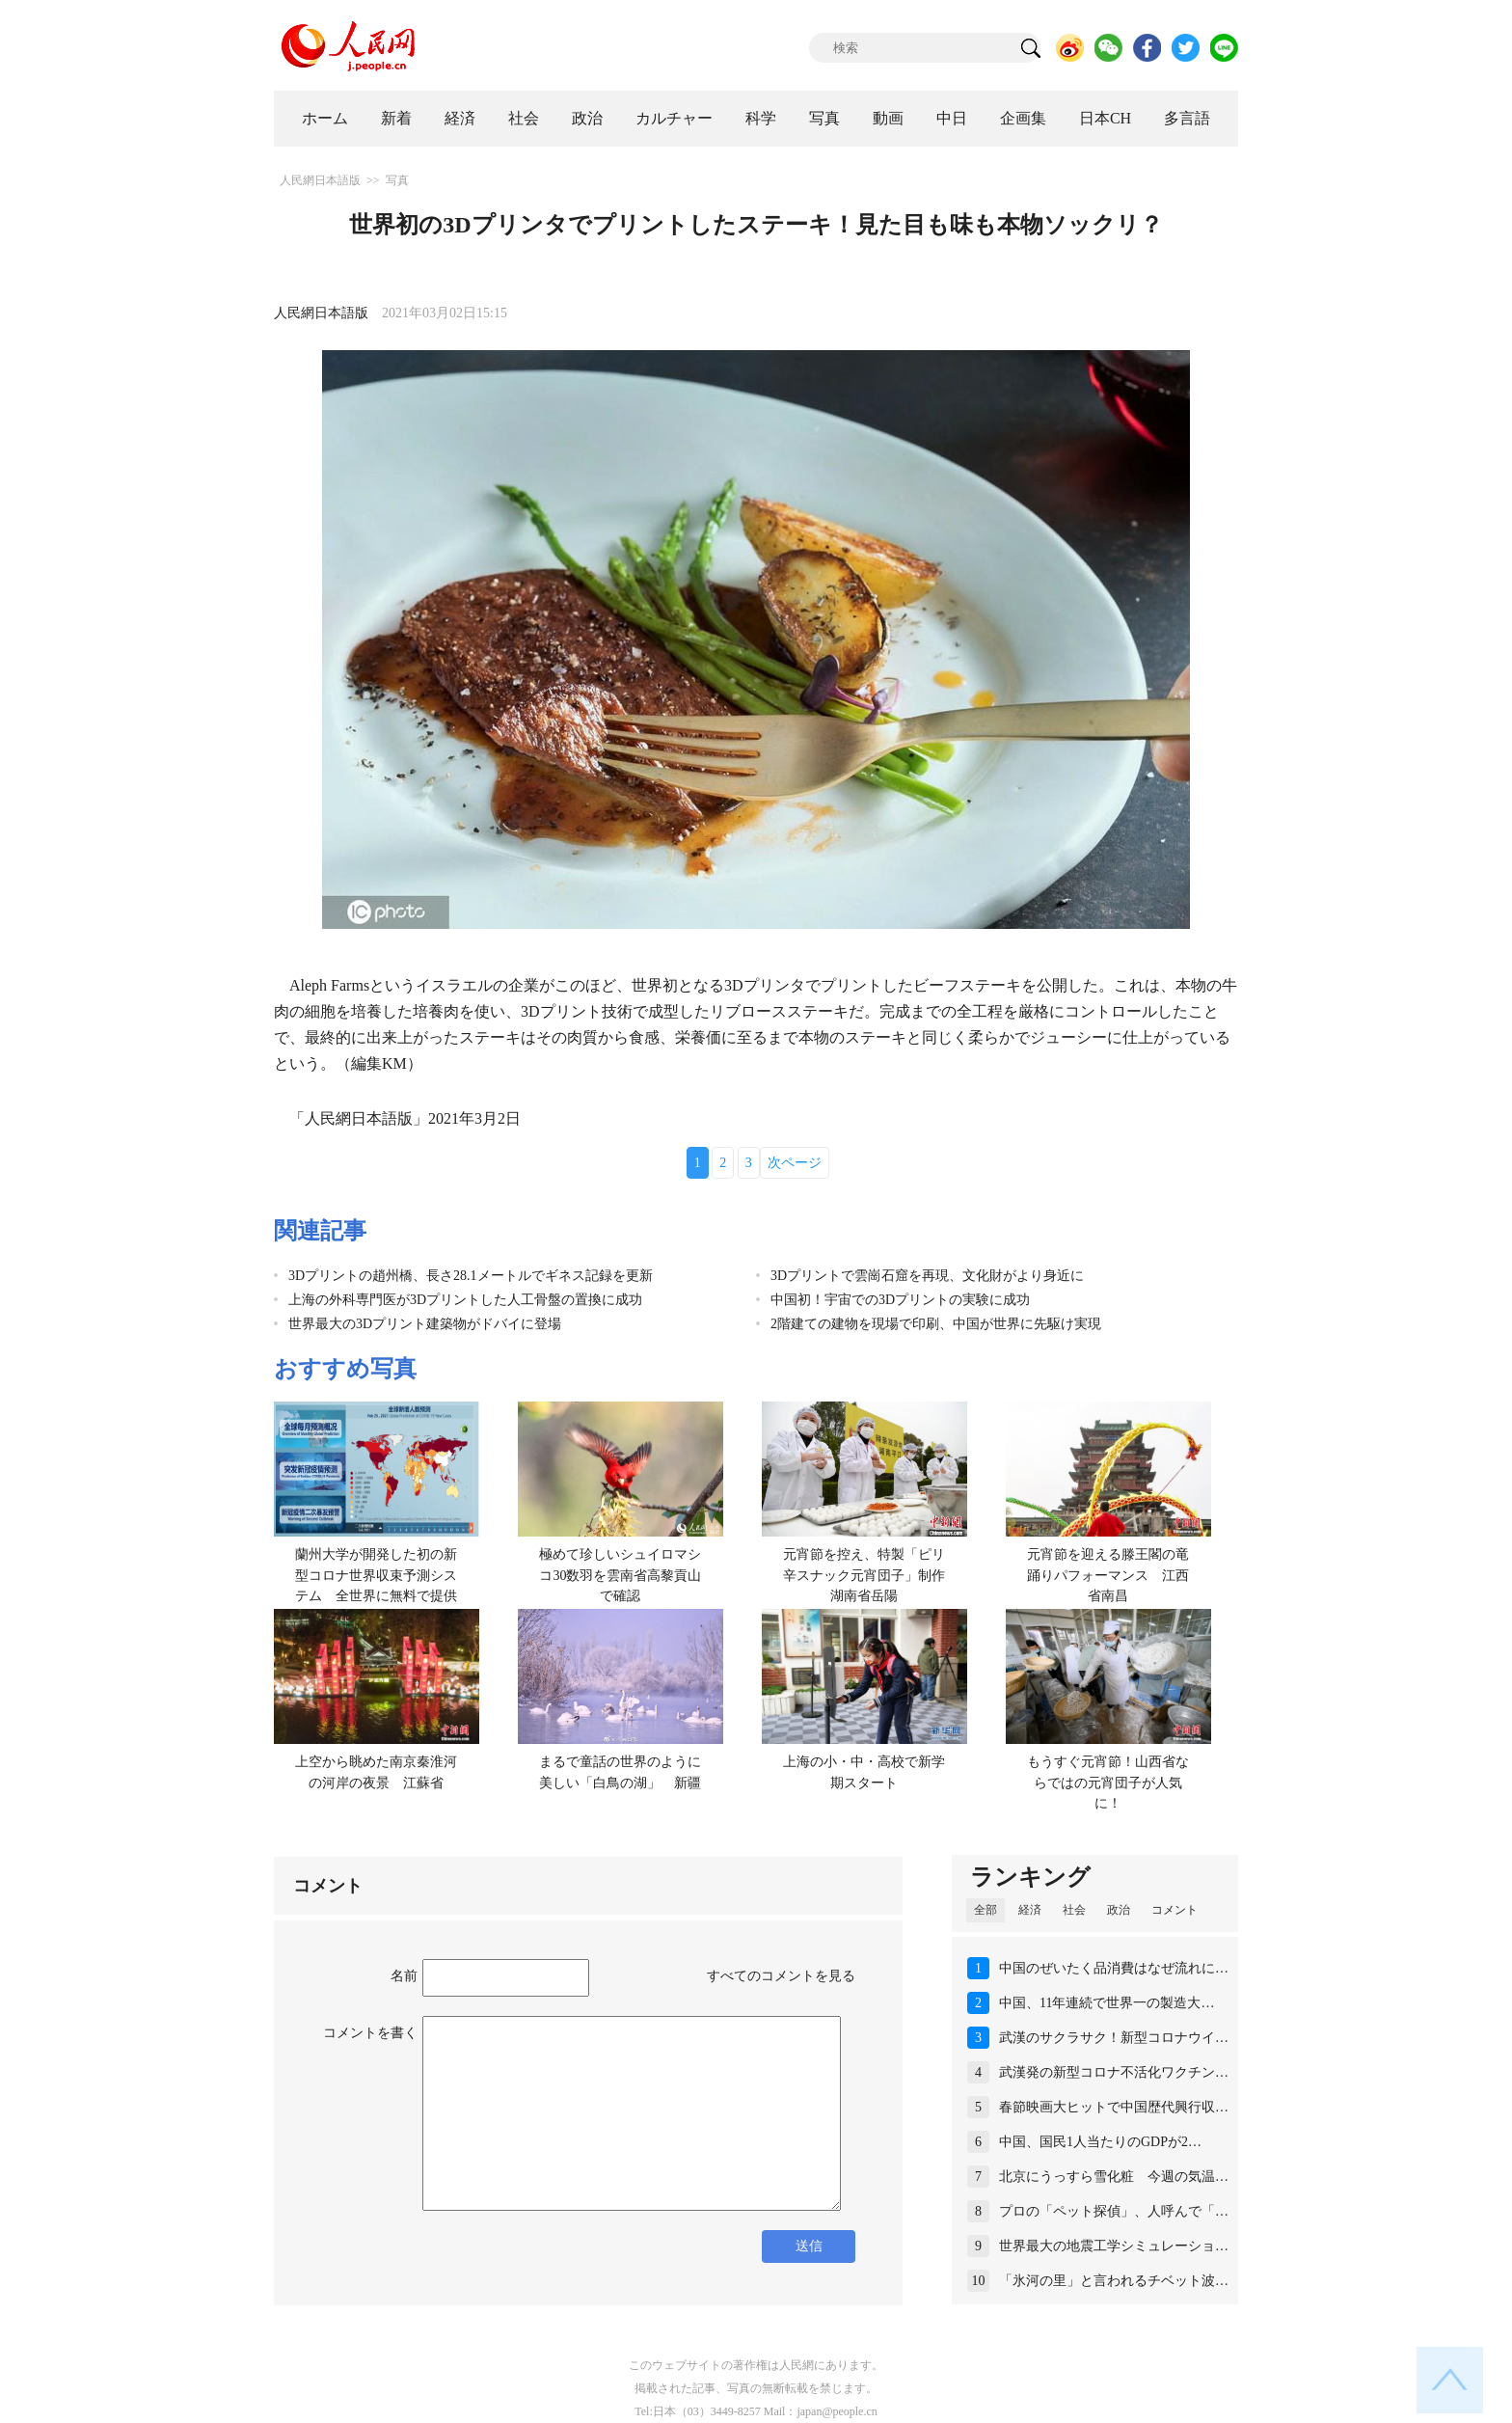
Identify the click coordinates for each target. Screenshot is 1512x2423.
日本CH (1105, 118)
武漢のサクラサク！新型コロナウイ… (1113, 2037)
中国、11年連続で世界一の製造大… (1106, 2003)
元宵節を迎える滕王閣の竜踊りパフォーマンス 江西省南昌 (1108, 1575)
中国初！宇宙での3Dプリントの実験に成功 (900, 1300)
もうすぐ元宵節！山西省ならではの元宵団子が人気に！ (1108, 1782)
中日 (951, 118)
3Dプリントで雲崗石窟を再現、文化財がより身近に (927, 1275)
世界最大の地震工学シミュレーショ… (1113, 2246)
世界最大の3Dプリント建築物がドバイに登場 (424, 1324)
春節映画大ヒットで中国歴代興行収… (1113, 2107)
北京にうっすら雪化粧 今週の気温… (1113, 2176)
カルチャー (674, 118)
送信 (809, 2246)
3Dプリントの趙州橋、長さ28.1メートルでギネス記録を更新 (470, 1275)
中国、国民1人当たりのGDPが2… (1100, 2142)
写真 (824, 118)
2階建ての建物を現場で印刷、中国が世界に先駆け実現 (935, 1324)
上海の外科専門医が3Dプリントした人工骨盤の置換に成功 (465, 1300)
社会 (523, 118)
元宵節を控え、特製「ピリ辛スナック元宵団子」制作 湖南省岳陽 (870, 1575)
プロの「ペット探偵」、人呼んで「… (1113, 2211)
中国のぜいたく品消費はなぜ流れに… (1113, 1968)
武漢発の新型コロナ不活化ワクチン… (1113, 2072)
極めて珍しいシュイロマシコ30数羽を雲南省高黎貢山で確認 (620, 1575)
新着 (396, 118)
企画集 (1023, 118)
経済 (460, 118)
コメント (1174, 1910)
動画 (888, 118)
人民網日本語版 (320, 180)
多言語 (1187, 118)
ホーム (325, 118)
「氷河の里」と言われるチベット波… (1113, 2280)
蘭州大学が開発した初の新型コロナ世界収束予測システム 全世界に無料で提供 (376, 1575)
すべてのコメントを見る (781, 1976)
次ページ (795, 1163)
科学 (760, 118)
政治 (587, 118)
